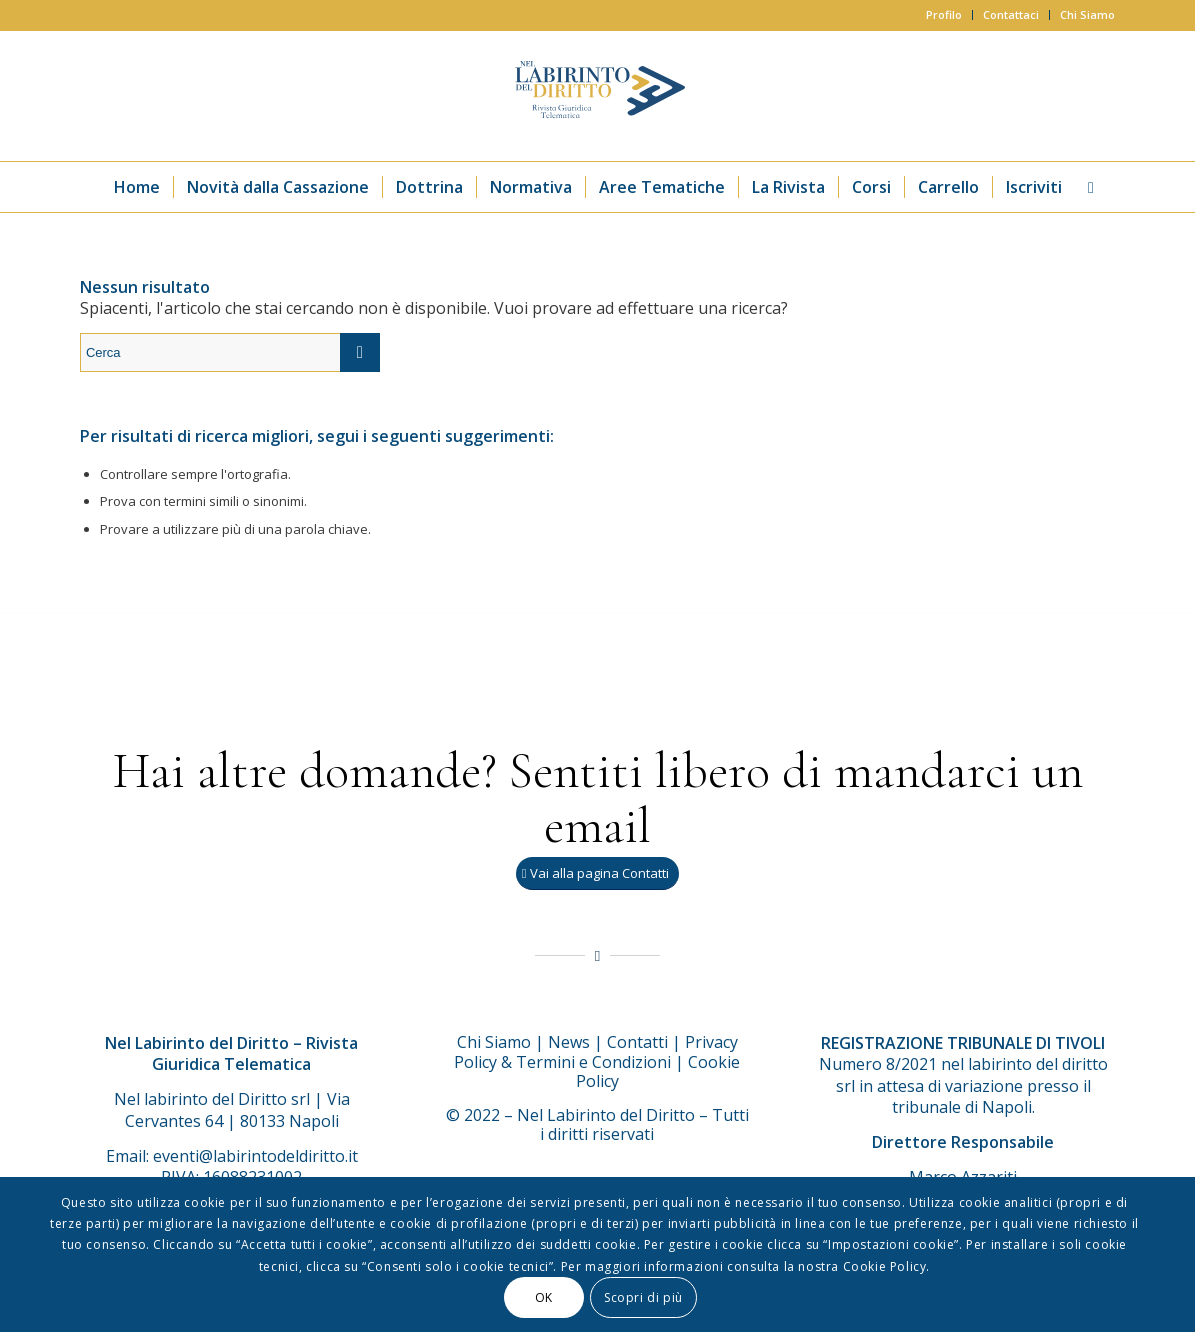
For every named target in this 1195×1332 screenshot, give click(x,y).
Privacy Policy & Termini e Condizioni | (596, 1052)
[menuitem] (944, 15)
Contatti (637, 1042)
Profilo (944, 14)
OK (544, 1297)
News (569, 1042)
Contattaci (1011, 14)
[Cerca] (1084, 187)
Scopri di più (643, 1297)
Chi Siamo (1087, 14)
